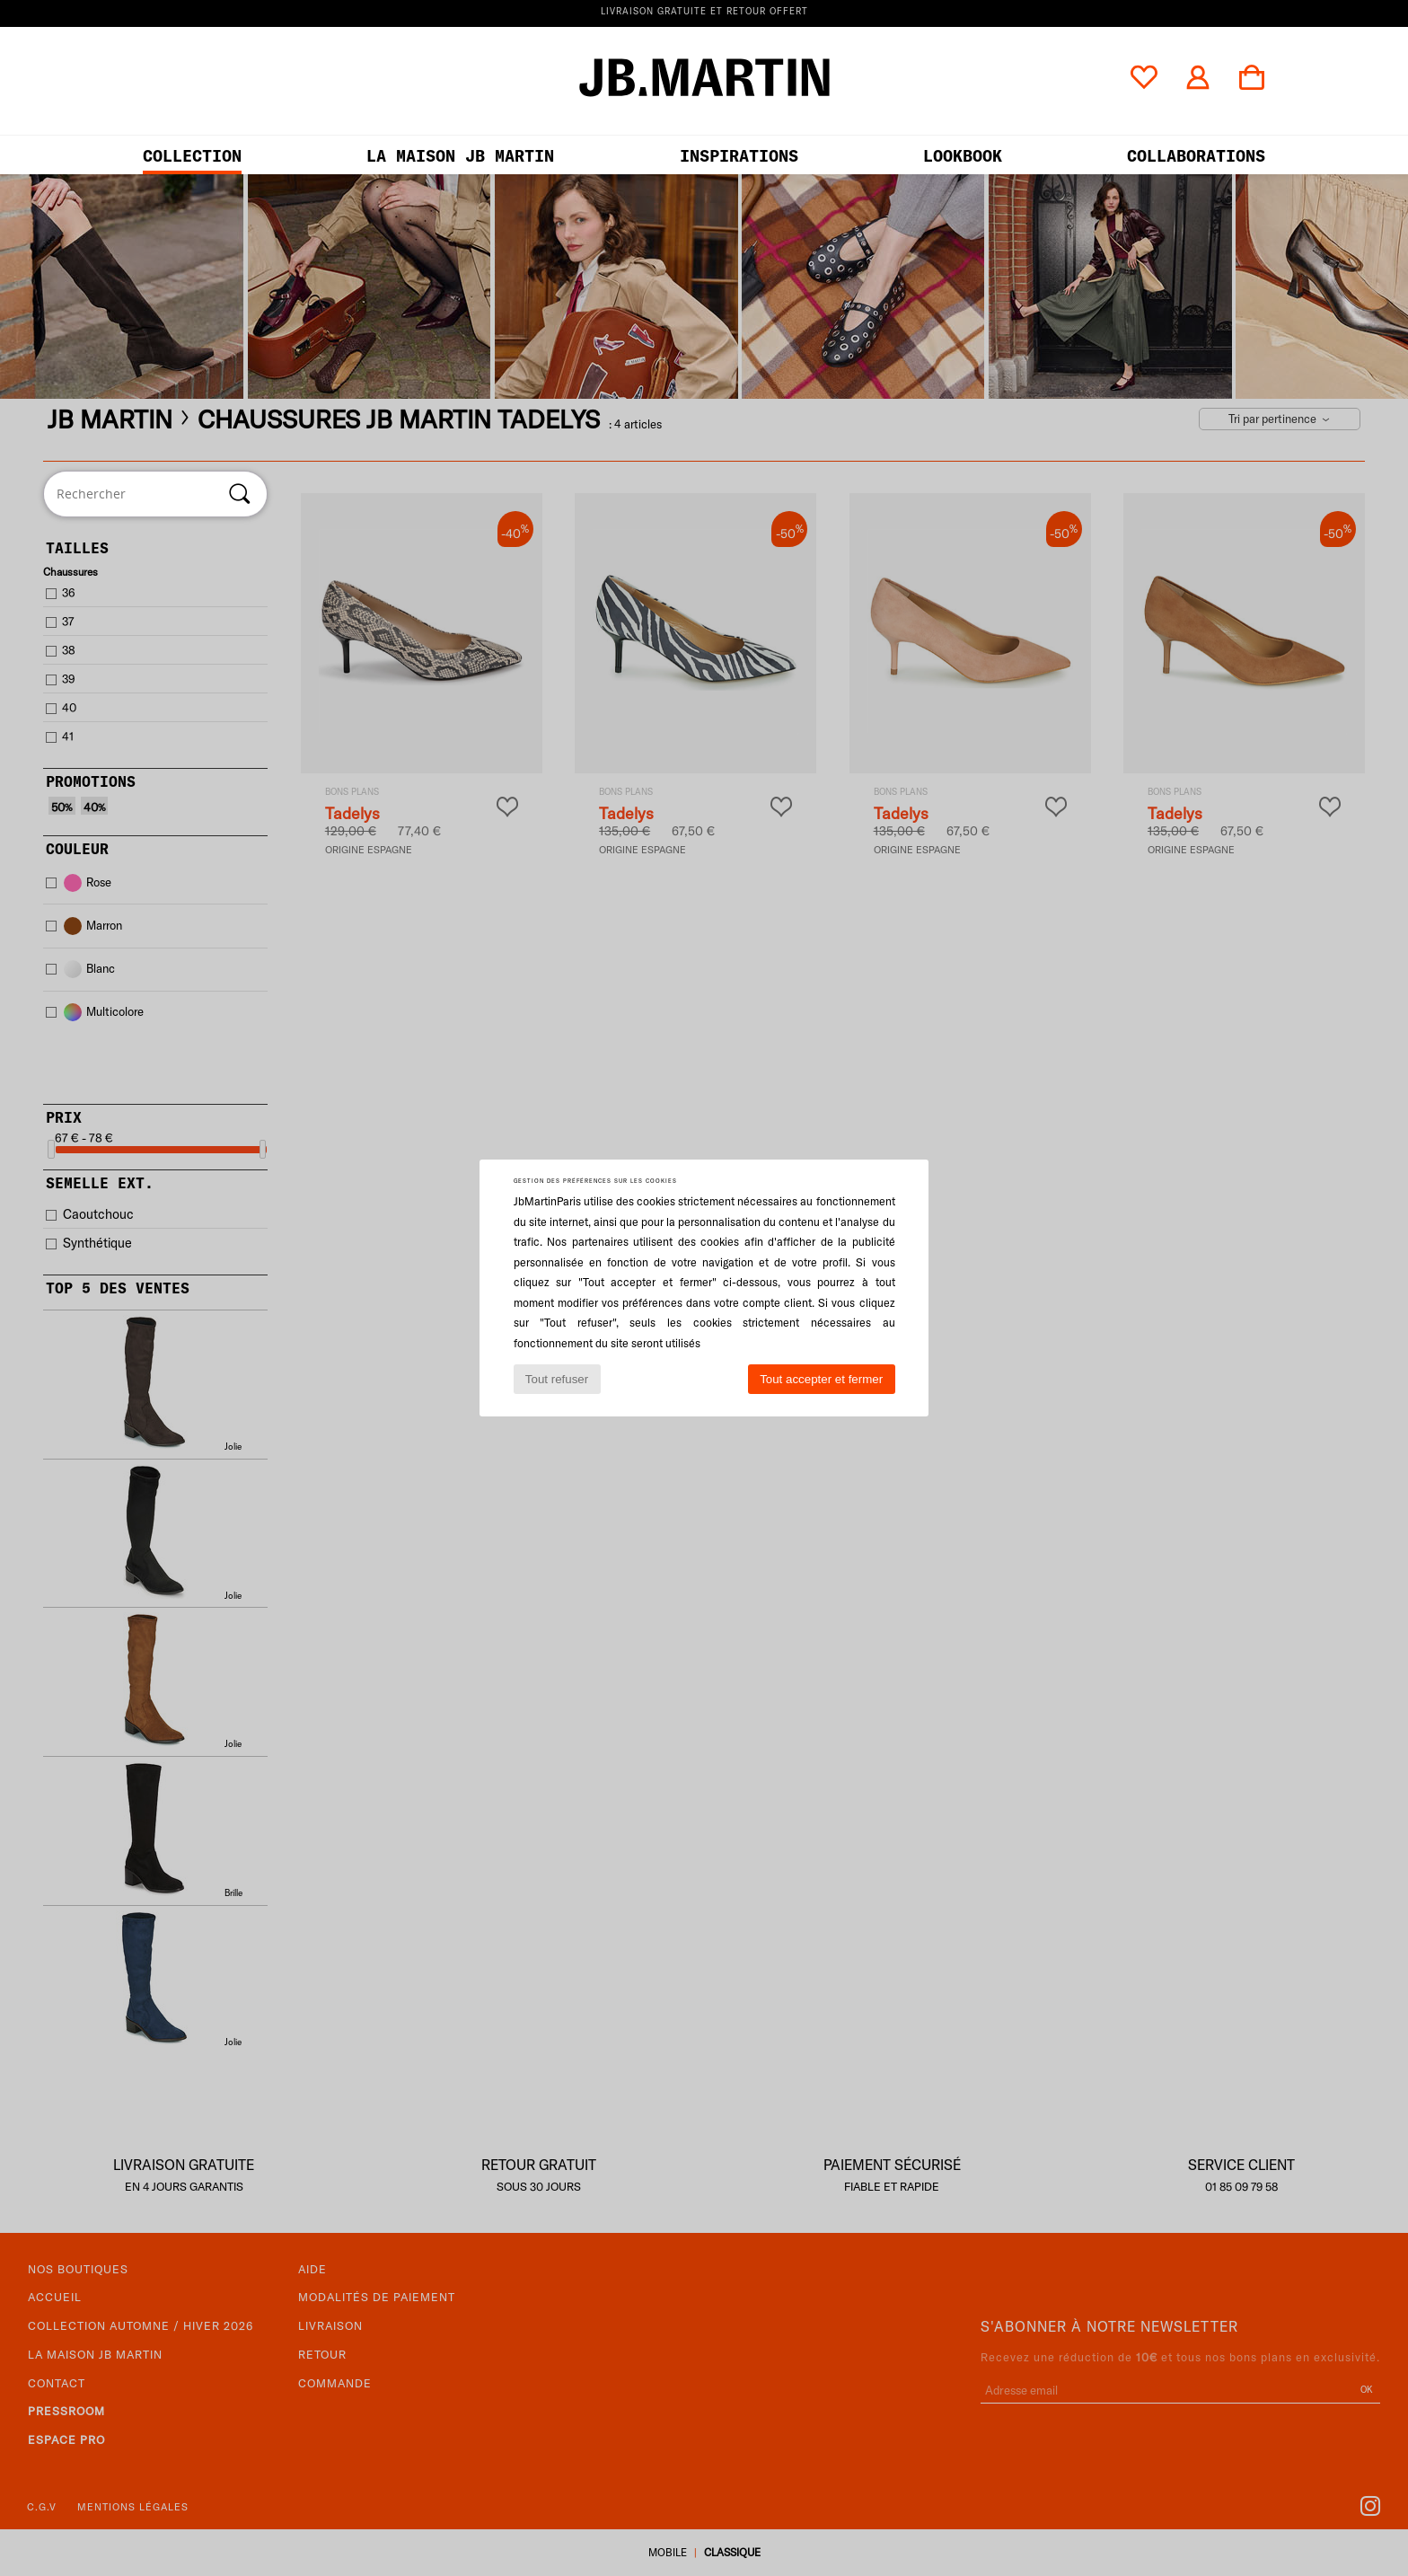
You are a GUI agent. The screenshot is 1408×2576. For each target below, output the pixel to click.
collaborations (1196, 156)
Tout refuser (556, 1379)
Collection (192, 156)
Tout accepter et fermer (821, 1379)
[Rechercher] (240, 494)
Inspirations (739, 156)
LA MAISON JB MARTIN (460, 156)
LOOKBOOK (962, 156)
